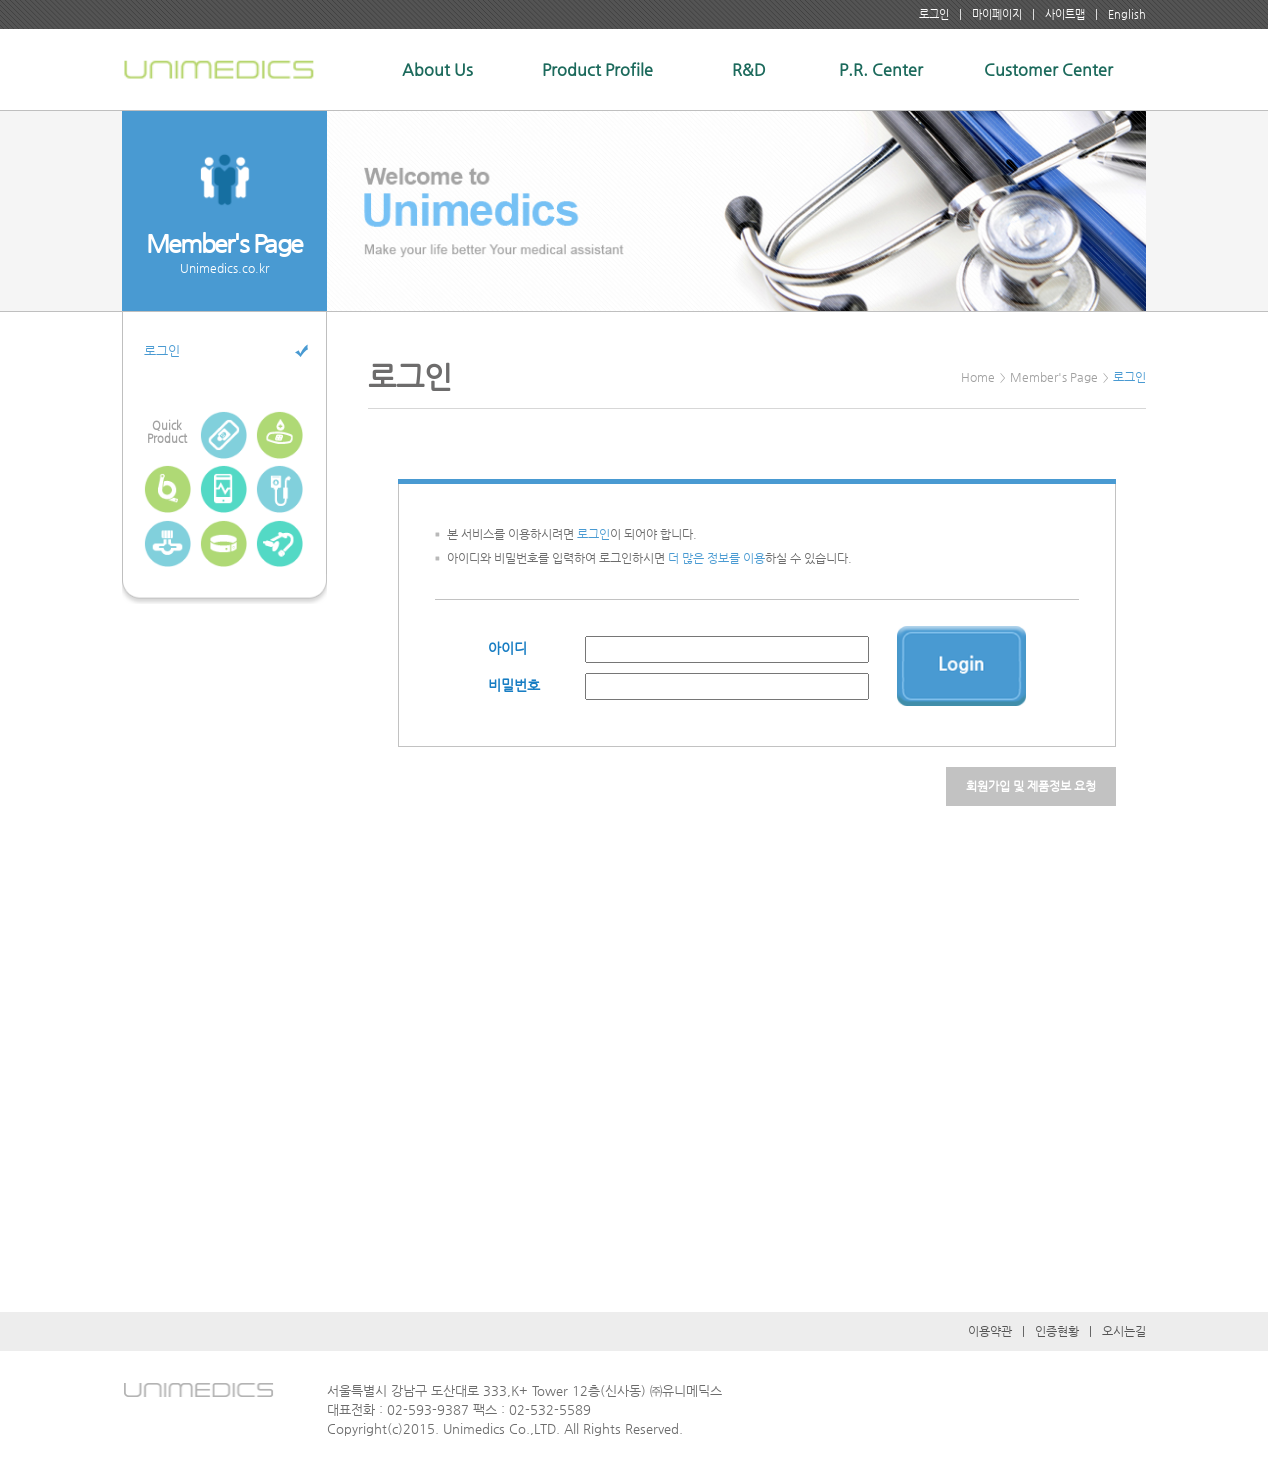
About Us (437, 69)
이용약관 (990, 1331)
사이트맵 (1065, 14)
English (1127, 14)
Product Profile (597, 69)
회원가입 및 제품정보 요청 (1031, 786)
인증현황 (1057, 1331)
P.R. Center (881, 69)
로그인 (934, 14)
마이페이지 (997, 14)
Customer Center (1048, 69)
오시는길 (1124, 1331)
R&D (749, 69)
